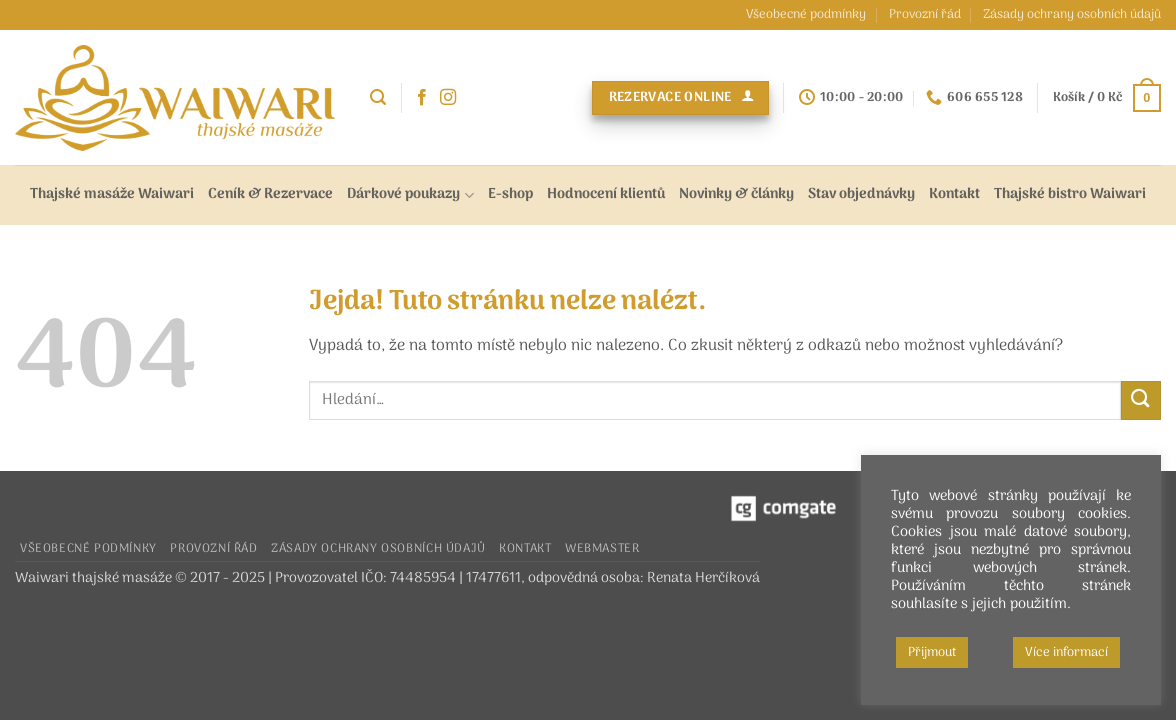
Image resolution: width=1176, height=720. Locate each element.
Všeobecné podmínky (806, 14)
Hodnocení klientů (606, 194)
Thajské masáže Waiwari (112, 194)
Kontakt (954, 194)
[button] (378, 97)
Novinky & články (736, 194)
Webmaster (602, 549)
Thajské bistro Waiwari (1070, 194)
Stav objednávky (861, 194)
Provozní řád (925, 14)
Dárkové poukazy (410, 194)
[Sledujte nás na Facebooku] (422, 98)
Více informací (1066, 652)
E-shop (510, 194)
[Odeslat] (1141, 400)
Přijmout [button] (932, 652)
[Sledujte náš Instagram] (448, 98)
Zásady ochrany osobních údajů (1072, 14)
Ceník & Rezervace (270, 194)
